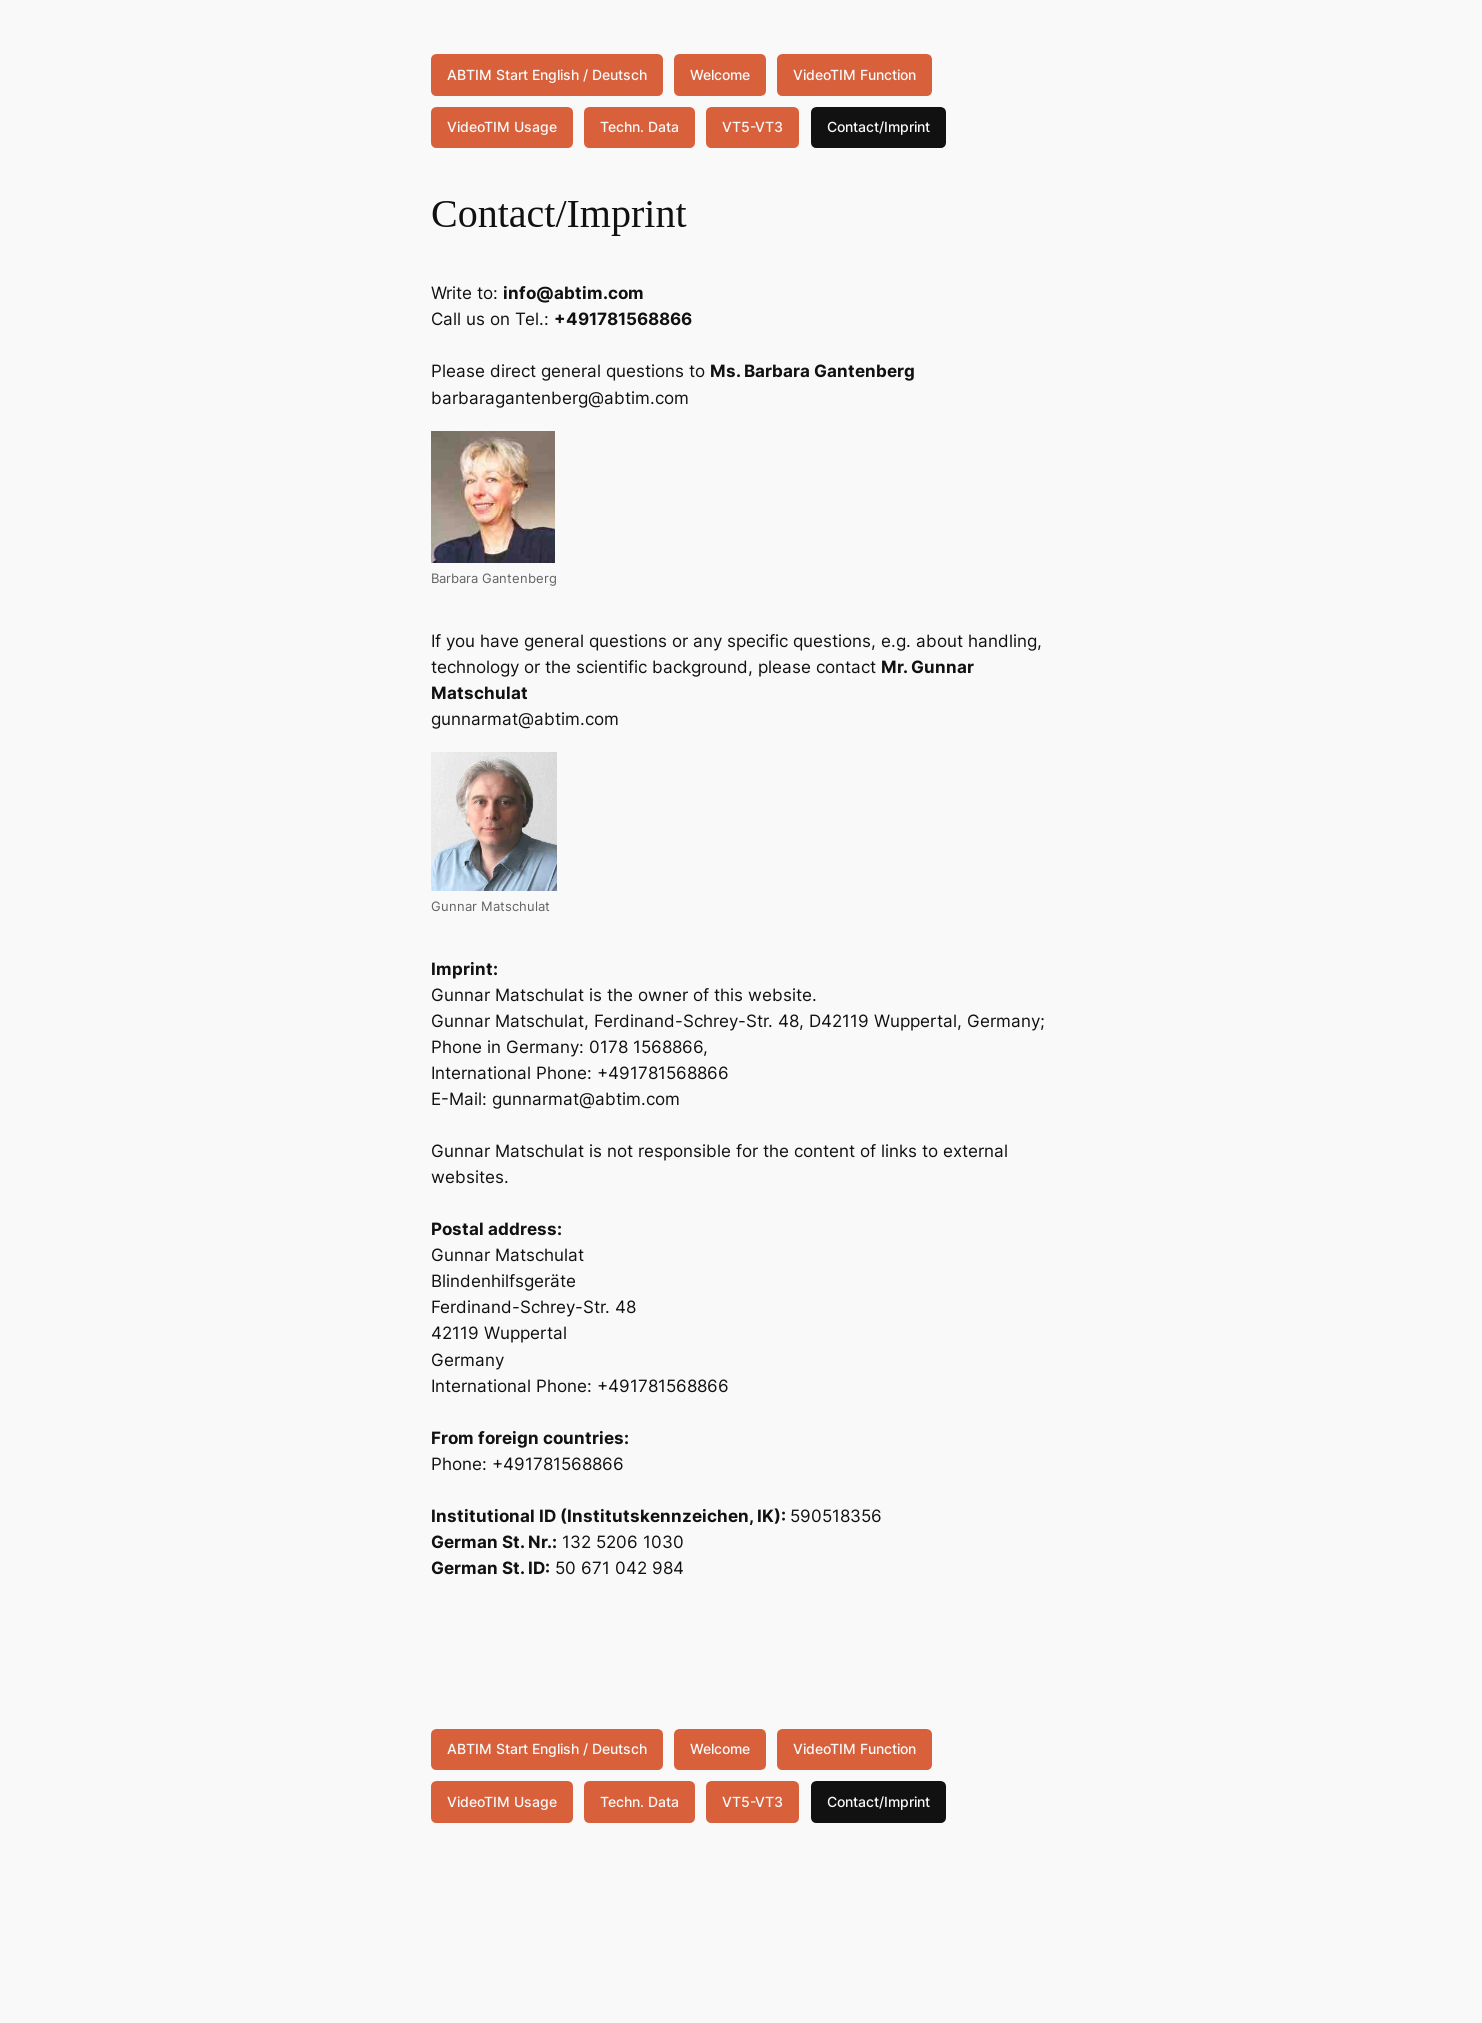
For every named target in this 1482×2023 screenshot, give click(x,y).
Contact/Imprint (878, 126)
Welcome (720, 74)
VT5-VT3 (752, 126)
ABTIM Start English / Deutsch (547, 74)
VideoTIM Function (854, 74)
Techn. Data (639, 126)
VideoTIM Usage (502, 126)
